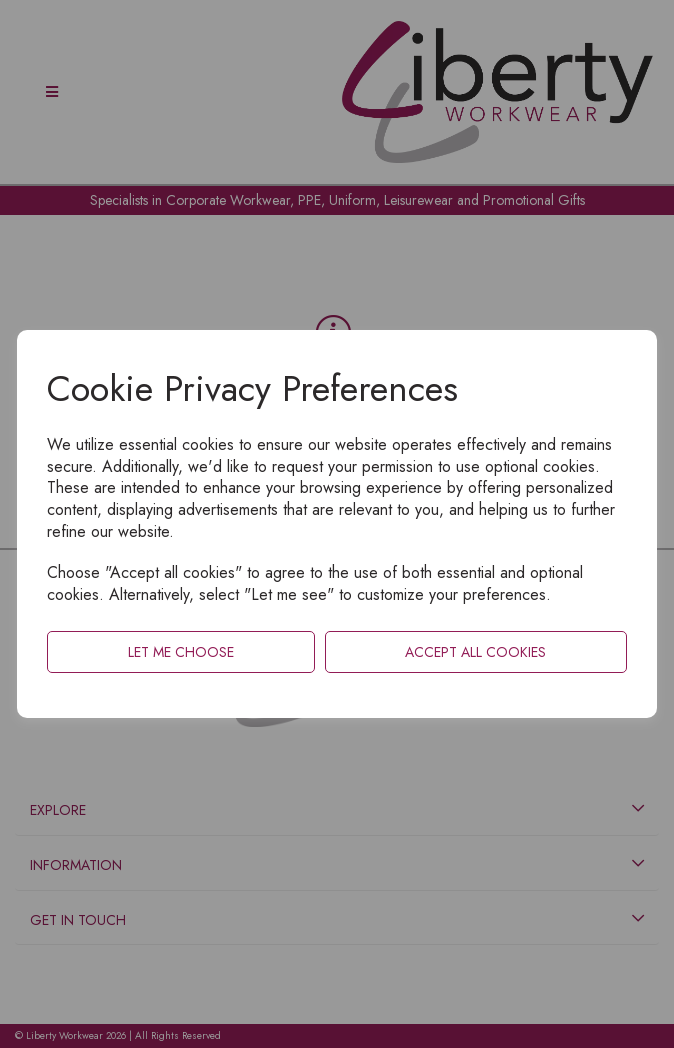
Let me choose (181, 652)
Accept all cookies (475, 652)
